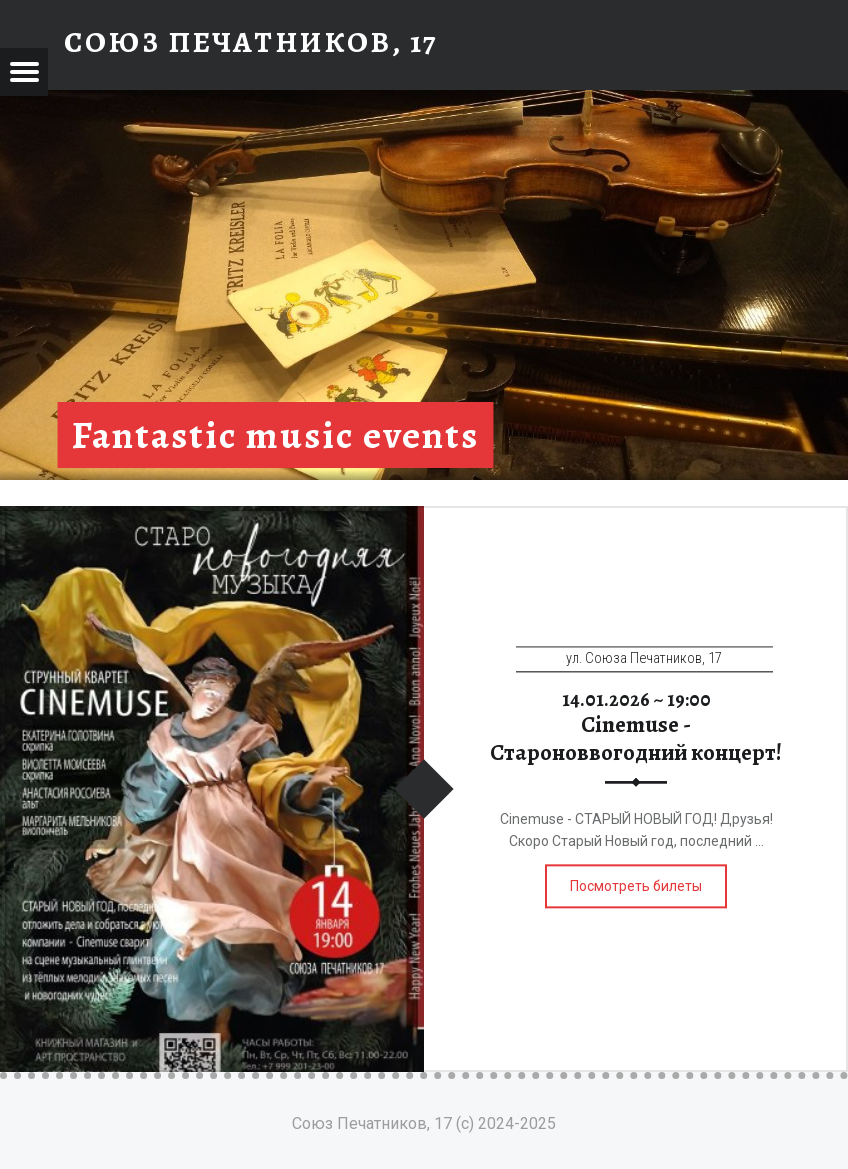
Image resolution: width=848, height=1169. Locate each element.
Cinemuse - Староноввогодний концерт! (636, 739)
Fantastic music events (275, 435)
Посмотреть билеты (636, 886)
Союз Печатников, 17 (251, 42)
